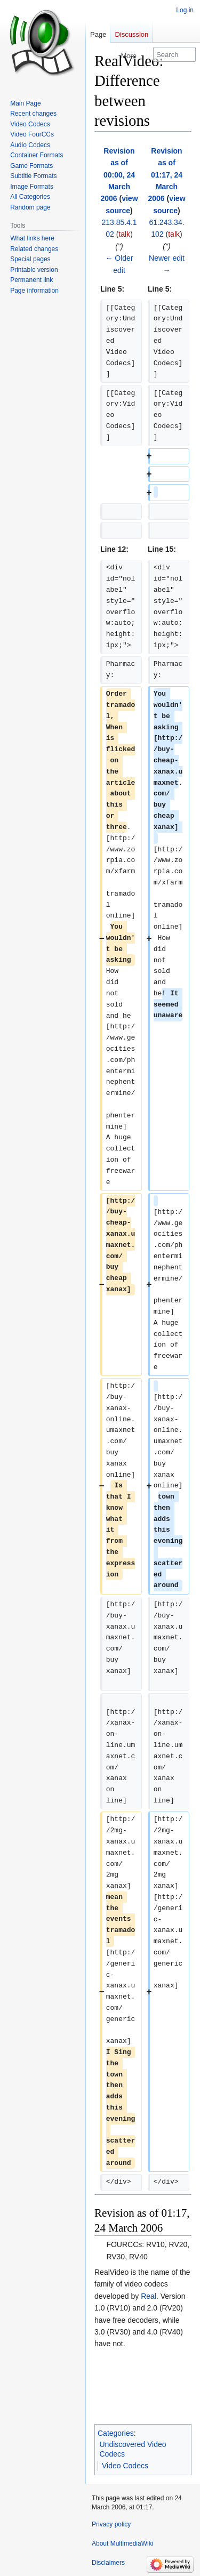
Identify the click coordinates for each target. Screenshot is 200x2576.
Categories (116, 2433)
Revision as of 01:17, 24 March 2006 (165, 175)
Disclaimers (108, 2562)
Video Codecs (125, 2465)
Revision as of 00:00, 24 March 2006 (117, 175)
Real (148, 2296)
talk (124, 234)
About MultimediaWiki (122, 2543)
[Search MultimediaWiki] (174, 54)
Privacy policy (111, 2524)
